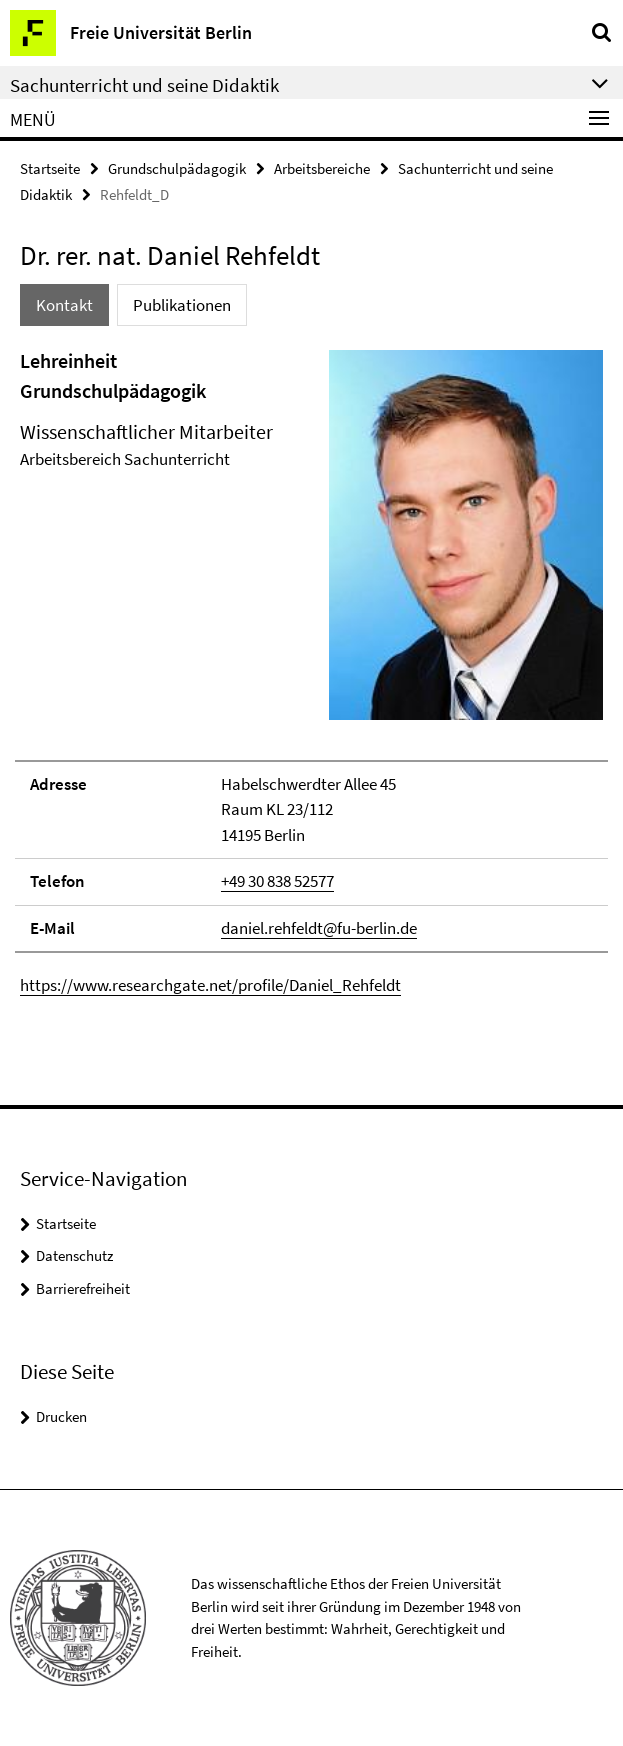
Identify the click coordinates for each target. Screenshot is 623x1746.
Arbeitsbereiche (322, 168)
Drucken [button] (61, 1416)
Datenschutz (74, 1255)
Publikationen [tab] (182, 305)
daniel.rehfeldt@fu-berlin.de (319, 928)
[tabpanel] (311, 672)
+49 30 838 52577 (277, 881)
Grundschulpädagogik (177, 168)
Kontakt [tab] (64, 305)
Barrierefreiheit (83, 1288)
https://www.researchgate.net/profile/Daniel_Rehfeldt (210, 985)
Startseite (50, 168)
